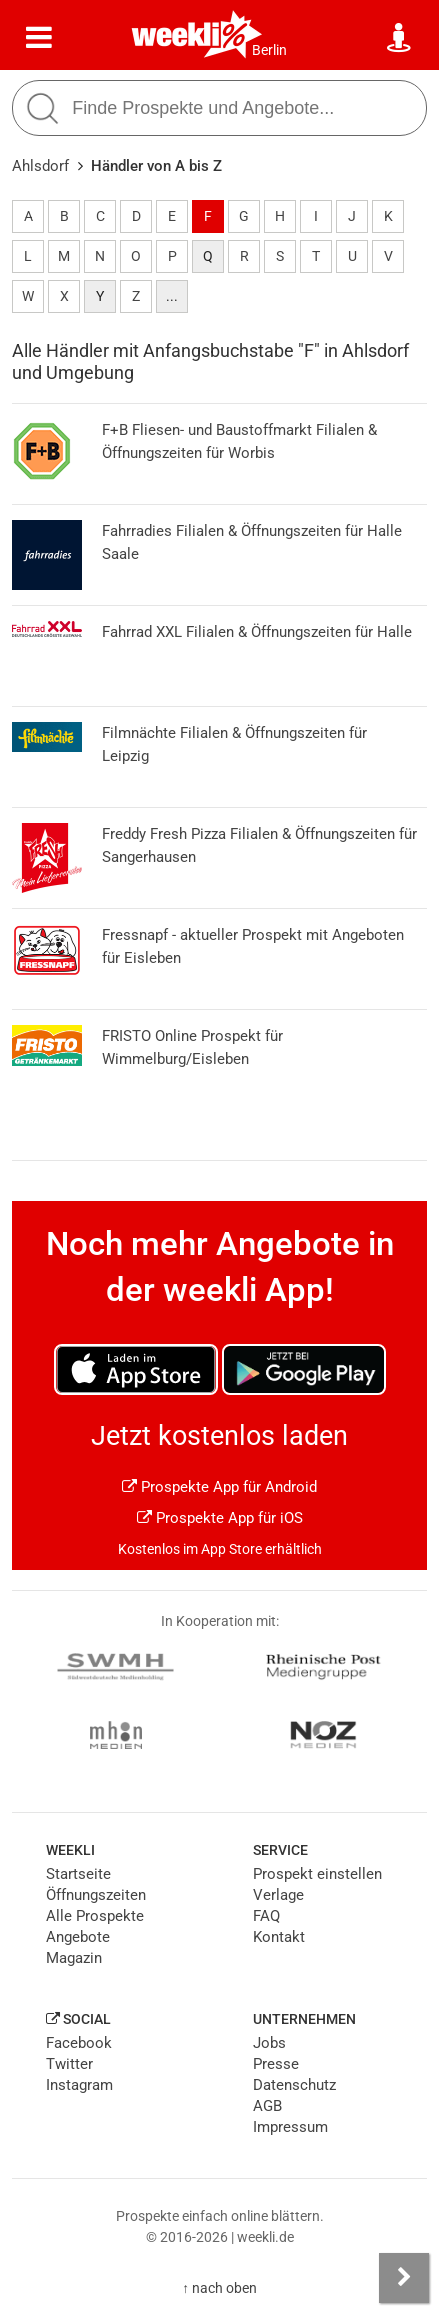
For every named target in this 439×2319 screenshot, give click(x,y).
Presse (276, 2064)
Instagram (79, 2085)
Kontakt (279, 1937)
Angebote (78, 1937)
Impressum (290, 2127)
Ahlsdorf (40, 166)
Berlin (269, 50)
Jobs (269, 2043)
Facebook (79, 2043)
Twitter (69, 2064)
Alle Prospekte (95, 1916)
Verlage (278, 1895)
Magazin (74, 1958)
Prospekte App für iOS (220, 1518)
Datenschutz (294, 2085)
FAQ (266, 1916)
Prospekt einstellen (317, 1874)
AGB (267, 2106)
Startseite (78, 1874)
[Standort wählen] (400, 38)
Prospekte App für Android (219, 1487)
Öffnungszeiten (96, 1895)
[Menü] (39, 38)
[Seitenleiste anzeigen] (404, 2278)
